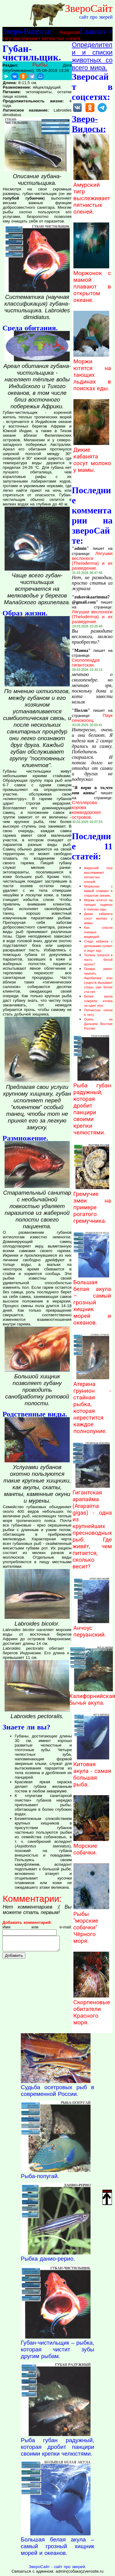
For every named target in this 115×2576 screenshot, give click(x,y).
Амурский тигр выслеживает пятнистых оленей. (91, 195)
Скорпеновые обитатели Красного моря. (91, 2009)
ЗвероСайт (89, 8)
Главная (93, 31)
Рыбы (40, 64)
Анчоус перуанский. (91, 1628)
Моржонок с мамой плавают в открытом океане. (92, 283)
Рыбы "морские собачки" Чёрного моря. (91, 1924)
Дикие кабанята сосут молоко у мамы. (92, 456)
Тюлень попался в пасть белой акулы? (98, 959)
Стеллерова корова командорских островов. (86, 810)
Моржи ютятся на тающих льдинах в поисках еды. (92, 371)
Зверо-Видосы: (27, 31)
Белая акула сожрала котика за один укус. (98, 1000)
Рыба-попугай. (40, 2176)
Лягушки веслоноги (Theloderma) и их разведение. (92, 561)
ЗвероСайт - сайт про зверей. (57, 2566)
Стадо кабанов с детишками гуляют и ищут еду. (98, 945)
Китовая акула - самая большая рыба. (92, 1771)
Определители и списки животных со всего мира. (92, 56)
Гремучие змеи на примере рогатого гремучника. (92, 1204)
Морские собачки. (91, 1846)
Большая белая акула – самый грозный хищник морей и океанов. (92, 1299)
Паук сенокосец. (92, 718)
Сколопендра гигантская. (86, 662)
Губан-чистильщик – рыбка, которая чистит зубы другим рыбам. (57, 2349)
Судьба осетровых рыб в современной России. (57, 2090)
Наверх (107, 2197)
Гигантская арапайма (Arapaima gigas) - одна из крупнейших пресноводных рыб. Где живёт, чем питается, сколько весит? (92, 1526)
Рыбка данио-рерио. (48, 2258)
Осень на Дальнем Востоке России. (98, 1023)
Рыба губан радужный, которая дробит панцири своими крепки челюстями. (92, 1105)
